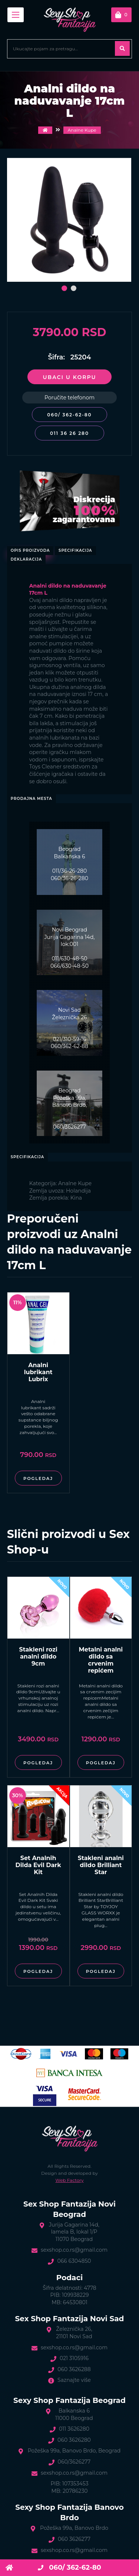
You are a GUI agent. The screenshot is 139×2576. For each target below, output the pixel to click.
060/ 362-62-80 (69, 414)
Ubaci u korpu (69, 377)
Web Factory (70, 2180)
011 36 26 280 (69, 433)
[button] (64, 288)
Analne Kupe (82, 130)
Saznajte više (74, 2380)
